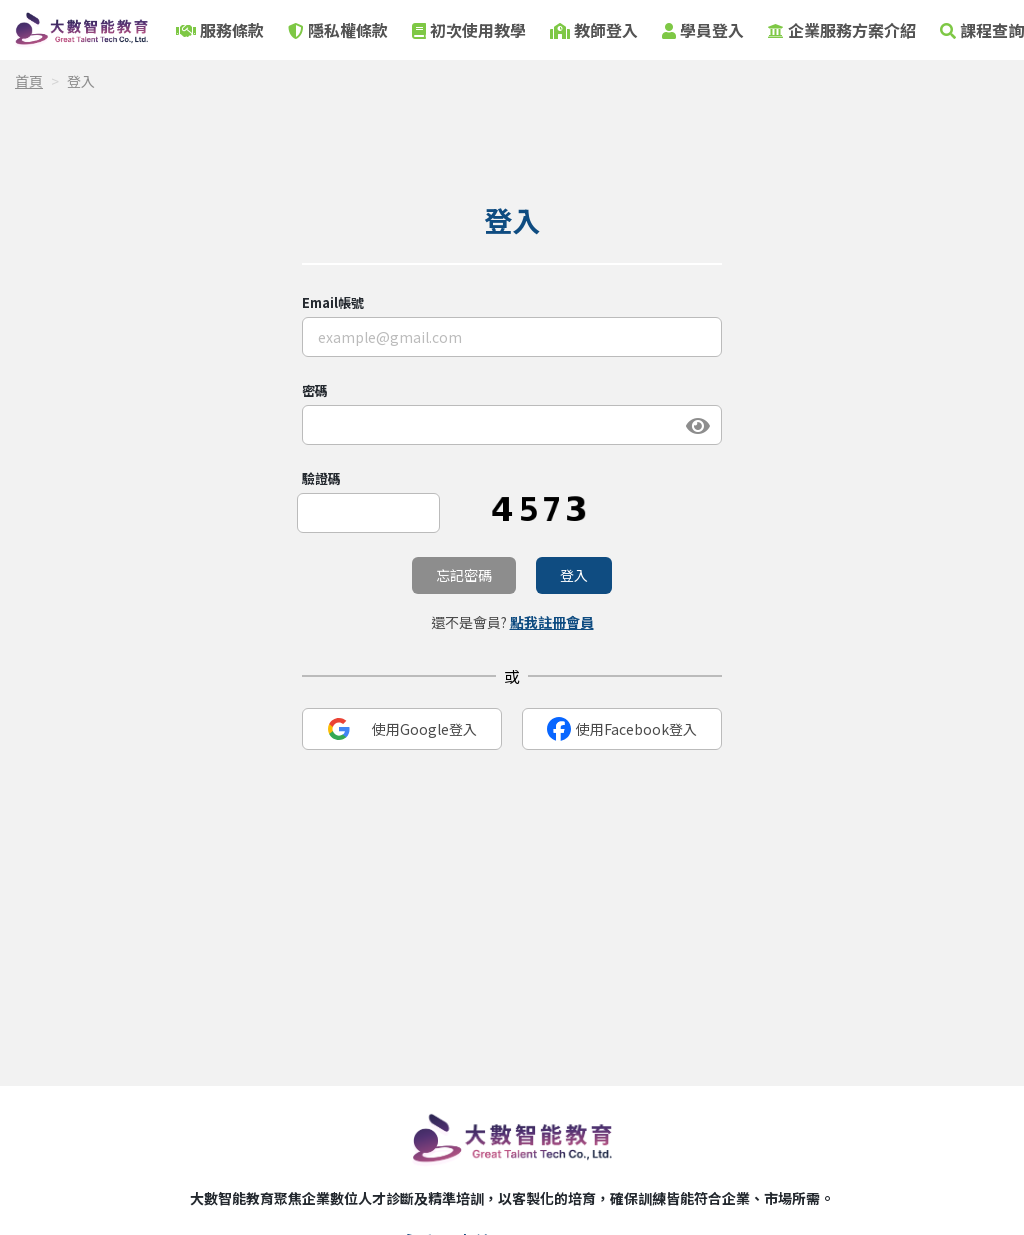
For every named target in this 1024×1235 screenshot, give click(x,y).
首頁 (29, 81)
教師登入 (594, 30)
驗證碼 (321, 478)
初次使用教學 (469, 30)
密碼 (315, 390)
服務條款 (220, 30)
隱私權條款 (338, 30)
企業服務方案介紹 (842, 30)
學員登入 (703, 30)
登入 (574, 575)
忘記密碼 (464, 575)
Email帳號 (333, 302)
